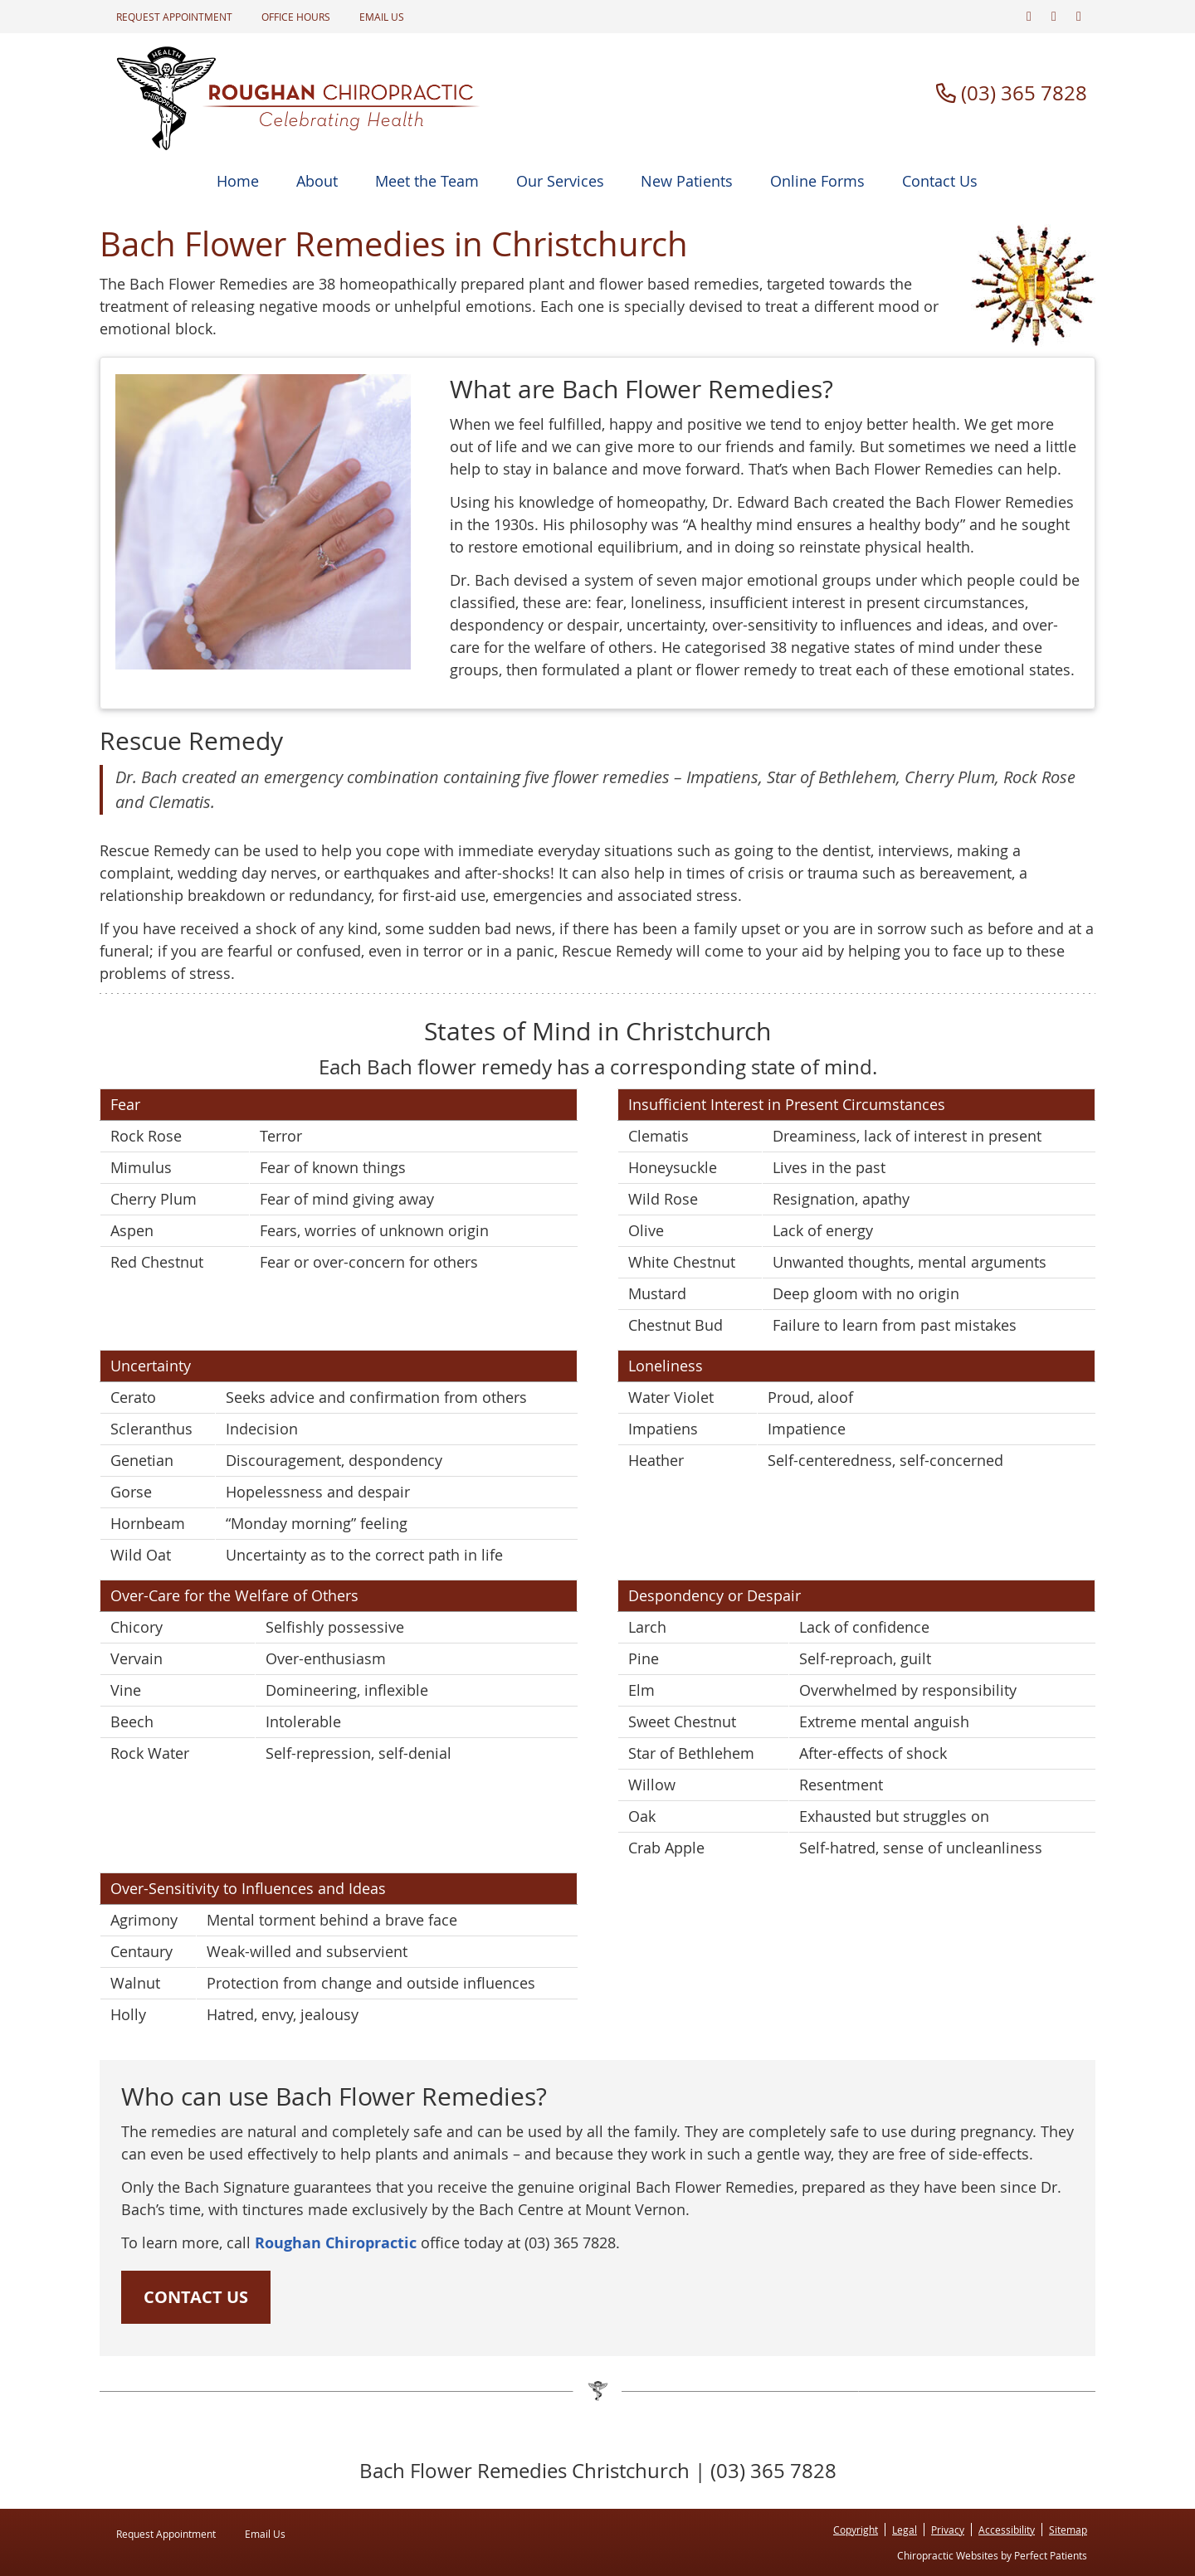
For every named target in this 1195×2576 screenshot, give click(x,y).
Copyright (855, 2529)
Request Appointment (174, 16)
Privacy (947, 2529)
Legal (904, 2529)
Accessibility (1006, 2529)
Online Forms (817, 181)
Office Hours (295, 16)
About (317, 181)
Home (238, 181)
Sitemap (1068, 2529)
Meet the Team (427, 181)
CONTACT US (196, 2297)
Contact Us (940, 181)
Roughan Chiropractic (336, 2243)
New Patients (687, 181)
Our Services (560, 181)
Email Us (381, 16)
